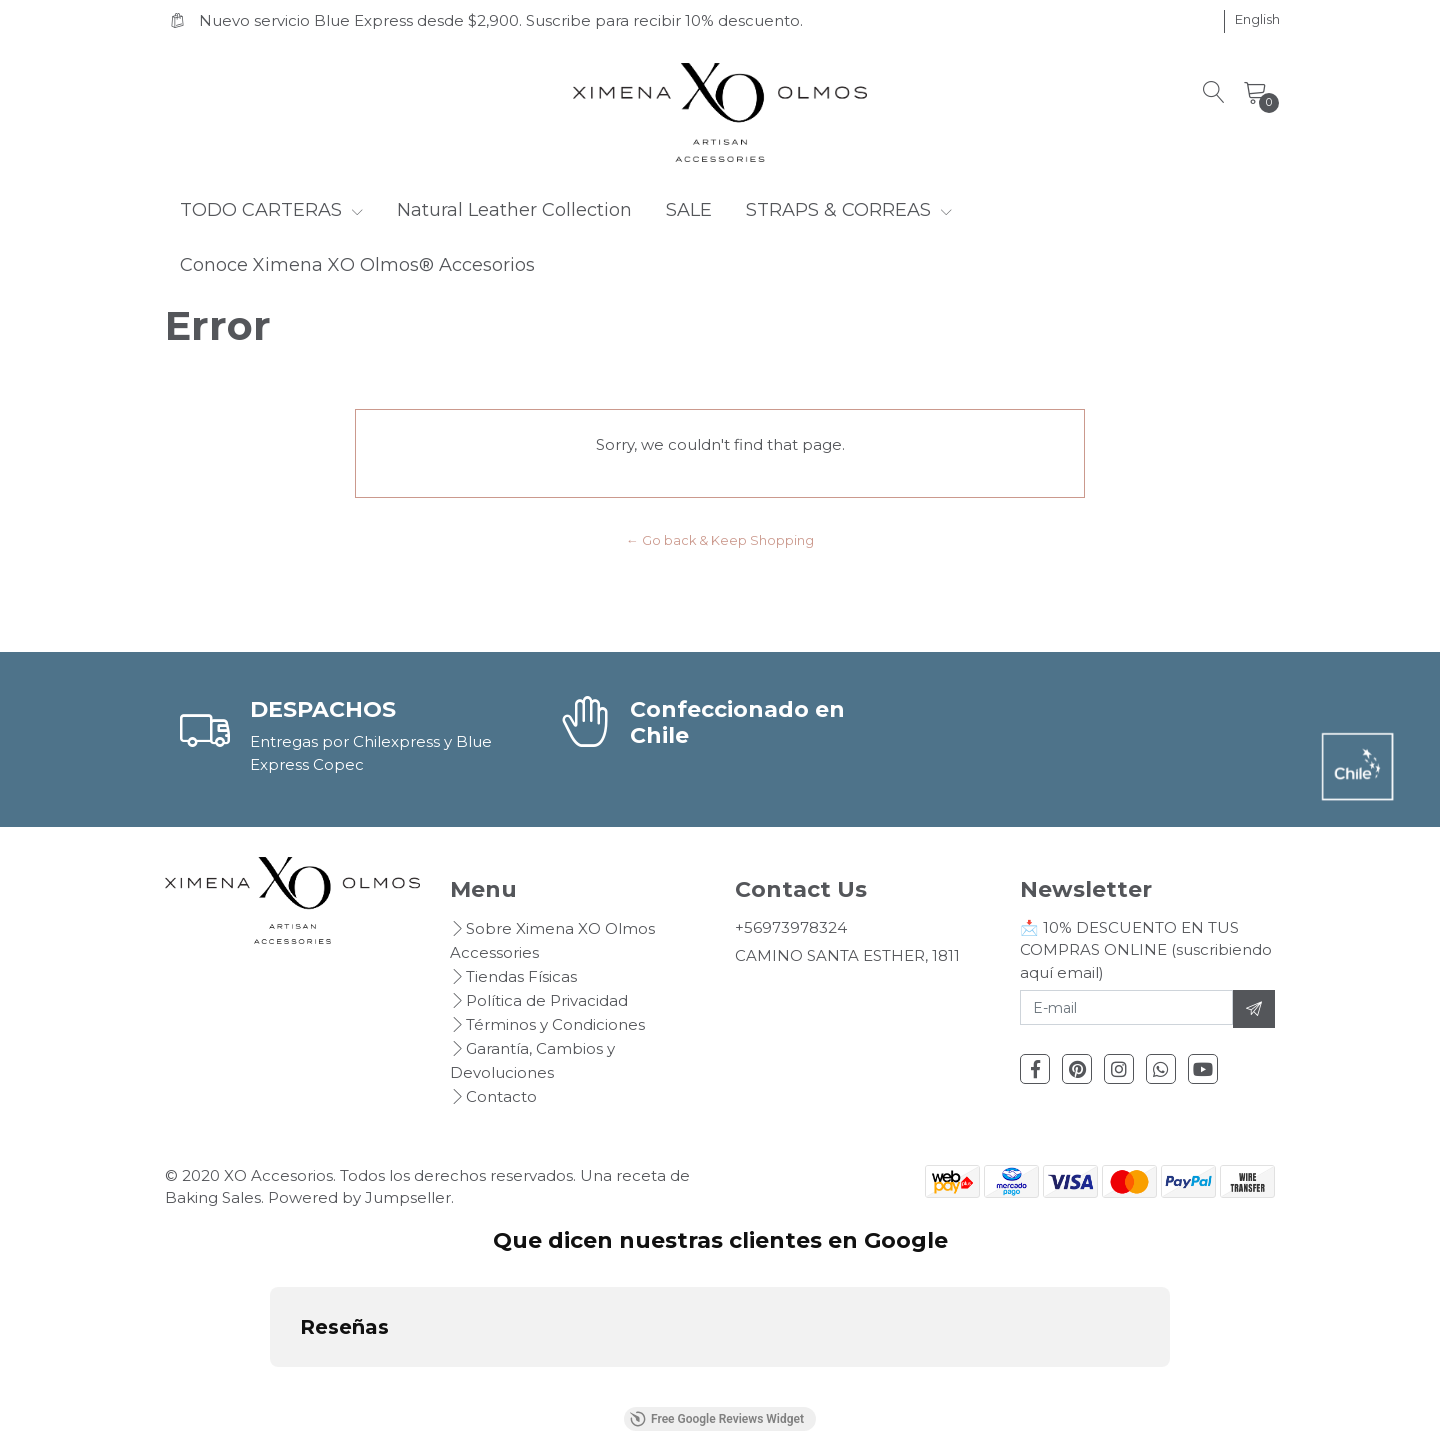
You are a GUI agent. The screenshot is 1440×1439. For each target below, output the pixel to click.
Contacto (501, 1096)
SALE (689, 210)
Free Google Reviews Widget (717, 1419)
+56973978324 (791, 927)
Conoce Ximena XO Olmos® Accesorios (357, 265)
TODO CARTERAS (271, 210)
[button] (1257, 20)
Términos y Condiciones (555, 1024)
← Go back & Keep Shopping (720, 540)
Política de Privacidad (547, 1000)
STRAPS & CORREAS (849, 210)
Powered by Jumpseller (359, 1197)
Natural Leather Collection (514, 210)
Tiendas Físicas (521, 976)
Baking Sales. (216, 1197)
